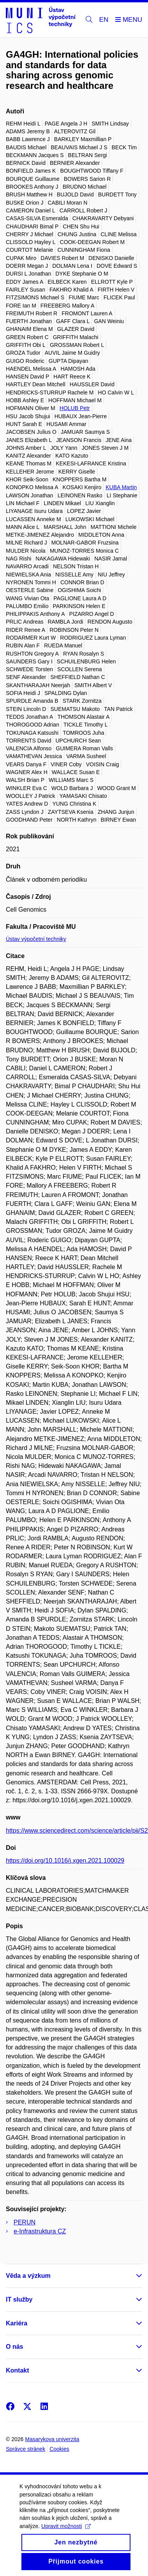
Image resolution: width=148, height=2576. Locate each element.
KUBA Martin (121, 487)
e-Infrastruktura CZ (40, 2231)
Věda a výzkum (28, 2275)
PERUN (24, 2222)
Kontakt (17, 2370)
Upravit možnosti (66, 2535)
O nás (14, 2346)
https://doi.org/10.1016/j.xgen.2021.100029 (65, 1860)
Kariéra (16, 2323)
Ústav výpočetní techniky (36, 939)
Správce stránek (25, 2449)
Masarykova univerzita (52, 2439)
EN (104, 19)
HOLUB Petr (75, 408)
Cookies (59, 2449)
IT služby (19, 2299)
